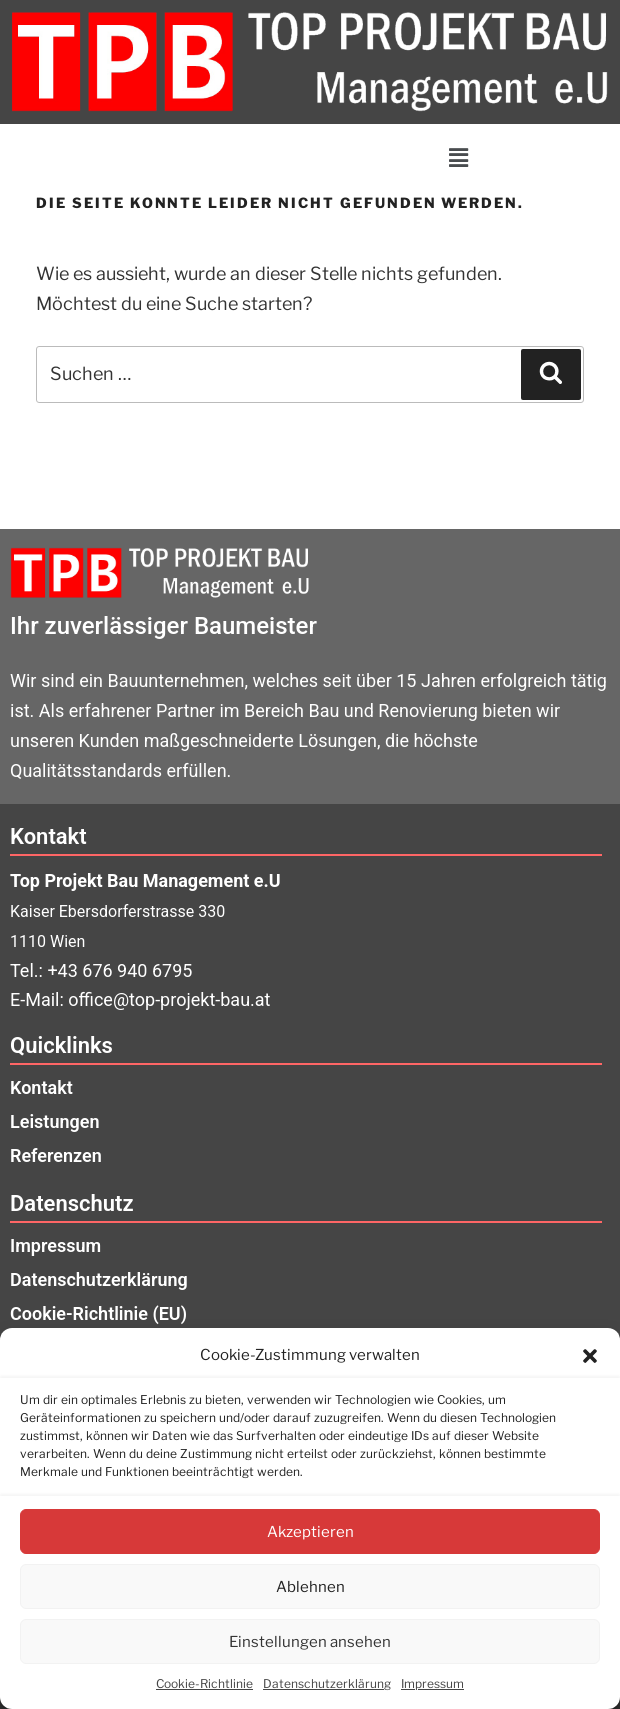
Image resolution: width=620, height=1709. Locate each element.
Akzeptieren (310, 1532)
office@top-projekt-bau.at (169, 999)
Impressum (432, 1683)
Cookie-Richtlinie (204, 1683)
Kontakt (41, 1087)
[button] (590, 1356)
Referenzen (56, 1155)
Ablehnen (310, 1587)
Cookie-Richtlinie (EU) (98, 1313)
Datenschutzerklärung (327, 1683)
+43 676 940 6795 (119, 970)
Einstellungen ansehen (310, 1642)
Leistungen (54, 1121)
